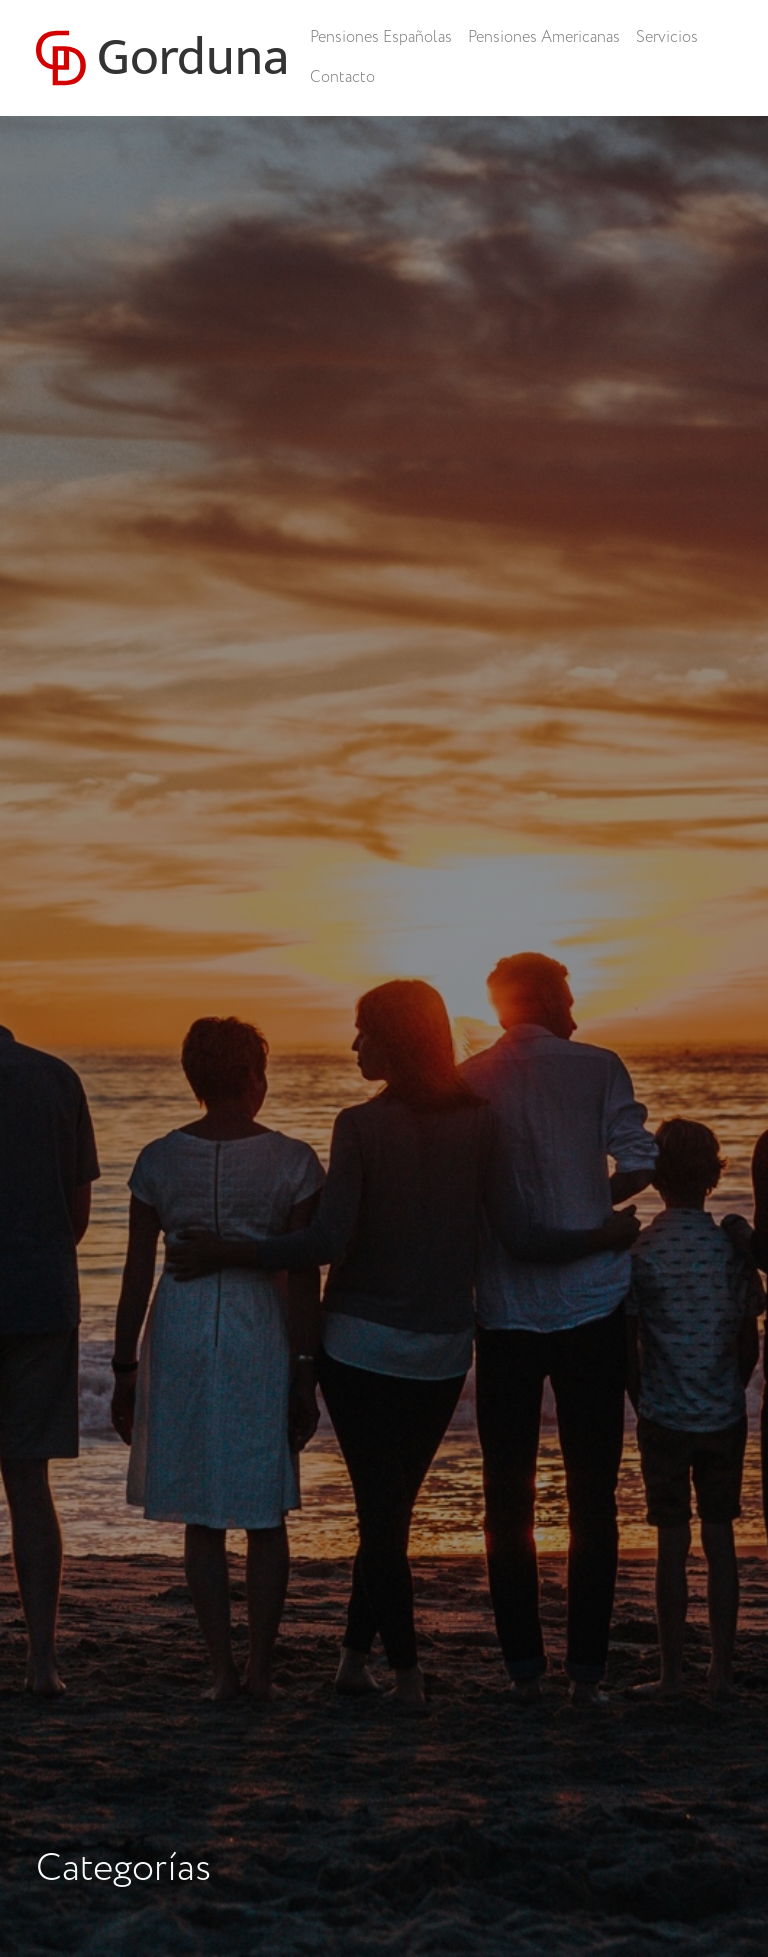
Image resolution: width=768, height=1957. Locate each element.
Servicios (667, 37)
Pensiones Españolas (381, 37)
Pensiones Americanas (544, 37)
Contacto (342, 77)
